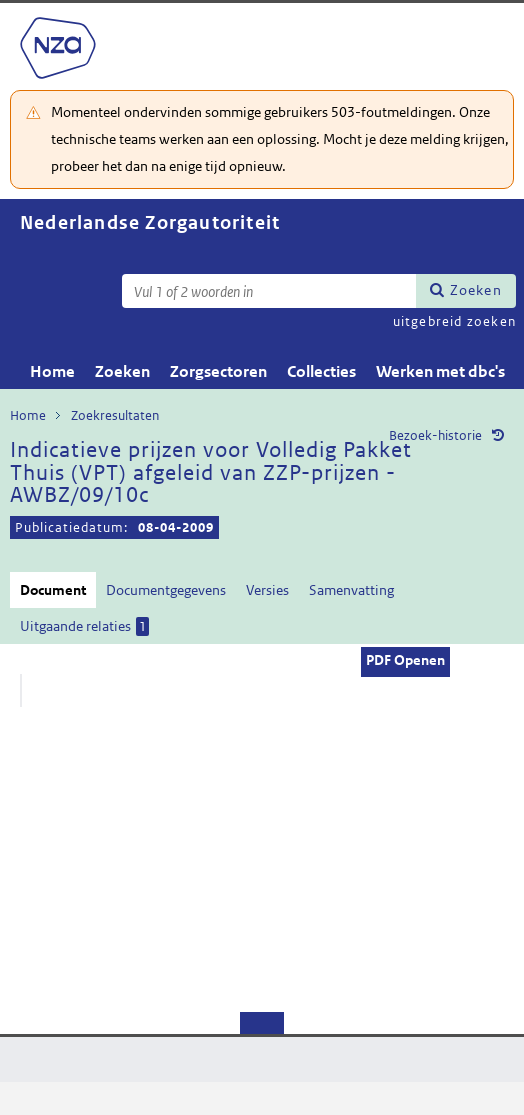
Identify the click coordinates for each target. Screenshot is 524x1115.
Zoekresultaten (115, 415)
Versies (267, 590)
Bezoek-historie (435, 435)
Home (52, 371)
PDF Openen (405, 660)
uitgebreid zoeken (454, 321)
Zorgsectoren (218, 371)
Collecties (321, 371)
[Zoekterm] (269, 291)
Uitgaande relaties (84, 626)
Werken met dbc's (440, 371)
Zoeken (476, 290)
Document (53, 590)
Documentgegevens (166, 590)
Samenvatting (351, 590)
